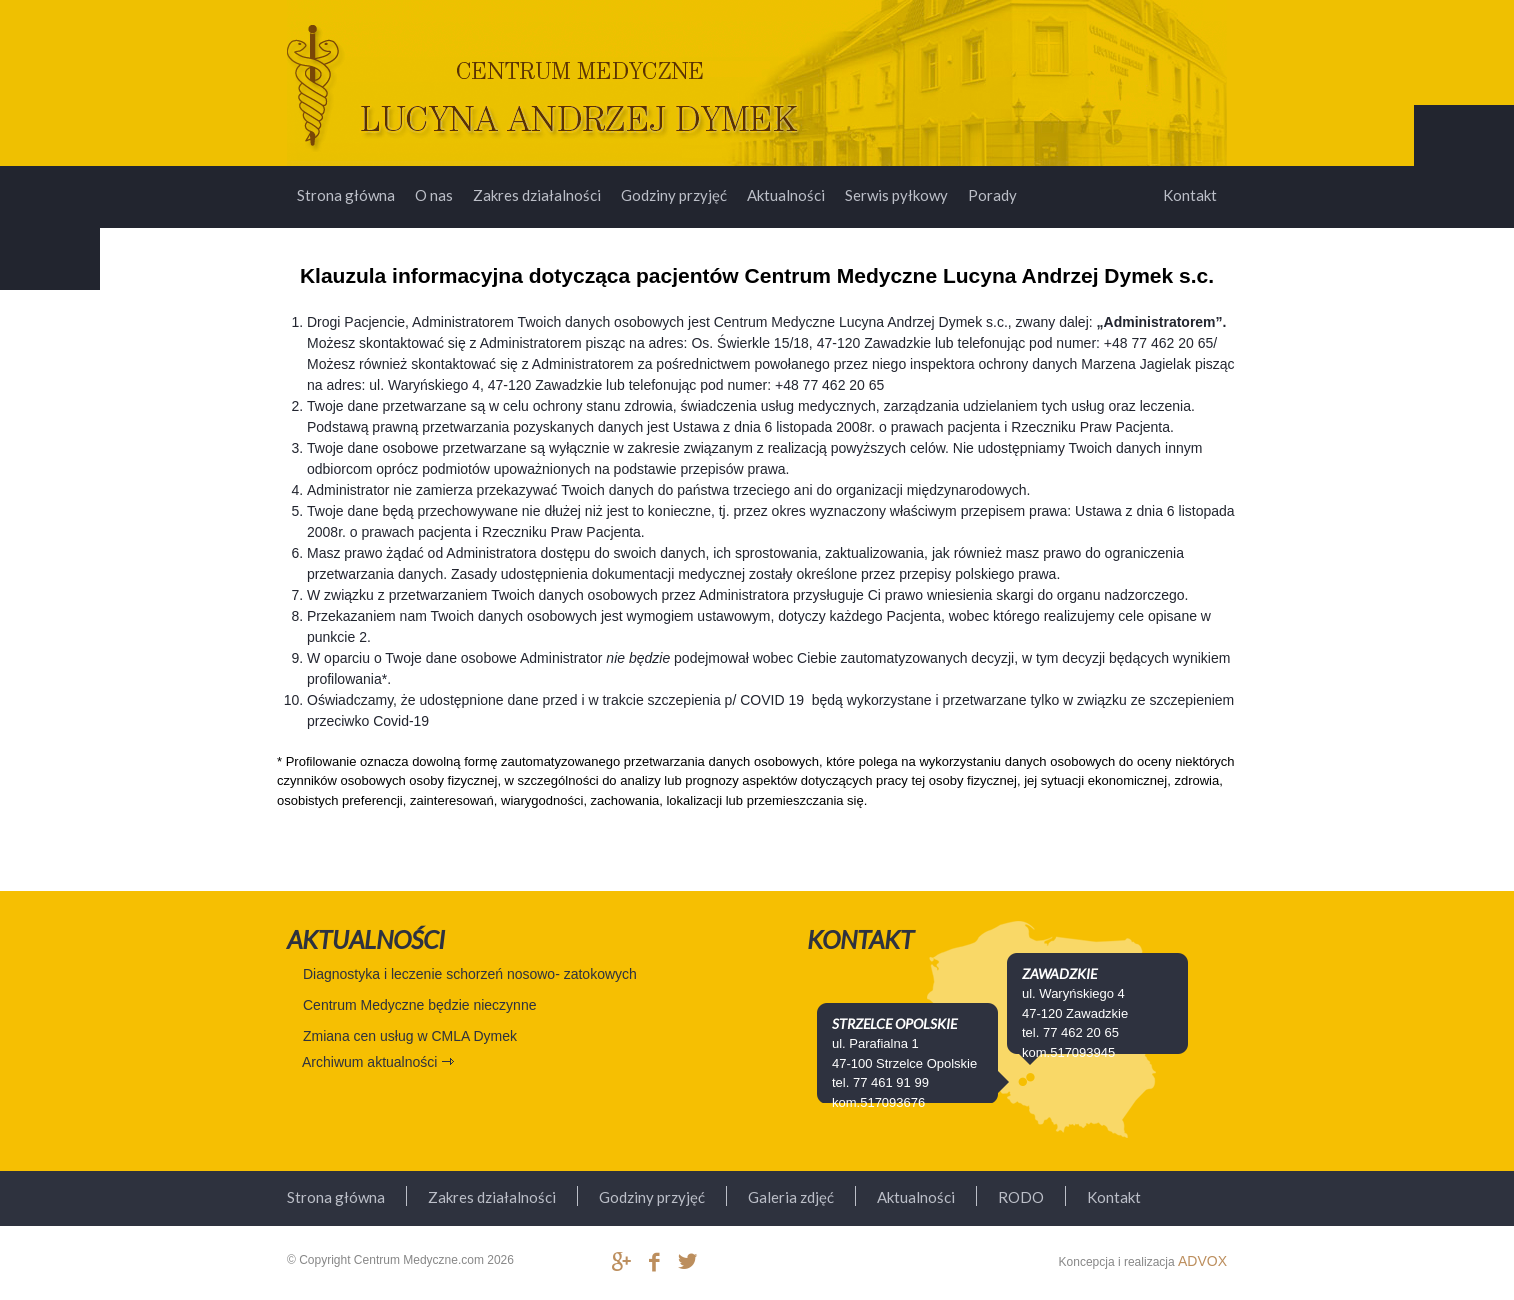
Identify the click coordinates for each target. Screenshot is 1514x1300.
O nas (434, 195)
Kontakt (1190, 195)
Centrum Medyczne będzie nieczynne (419, 1005)
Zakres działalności (537, 195)
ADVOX (1202, 1261)
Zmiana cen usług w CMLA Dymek (410, 1036)
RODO (1021, 1197)
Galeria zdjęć (791, 1197)
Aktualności (786, 195)
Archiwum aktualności (369, 1062)
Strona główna (346, 195)
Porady (992, 195)
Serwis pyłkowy (896, 195)
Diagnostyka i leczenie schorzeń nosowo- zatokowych (470, 974)
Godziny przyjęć (674, 195)
